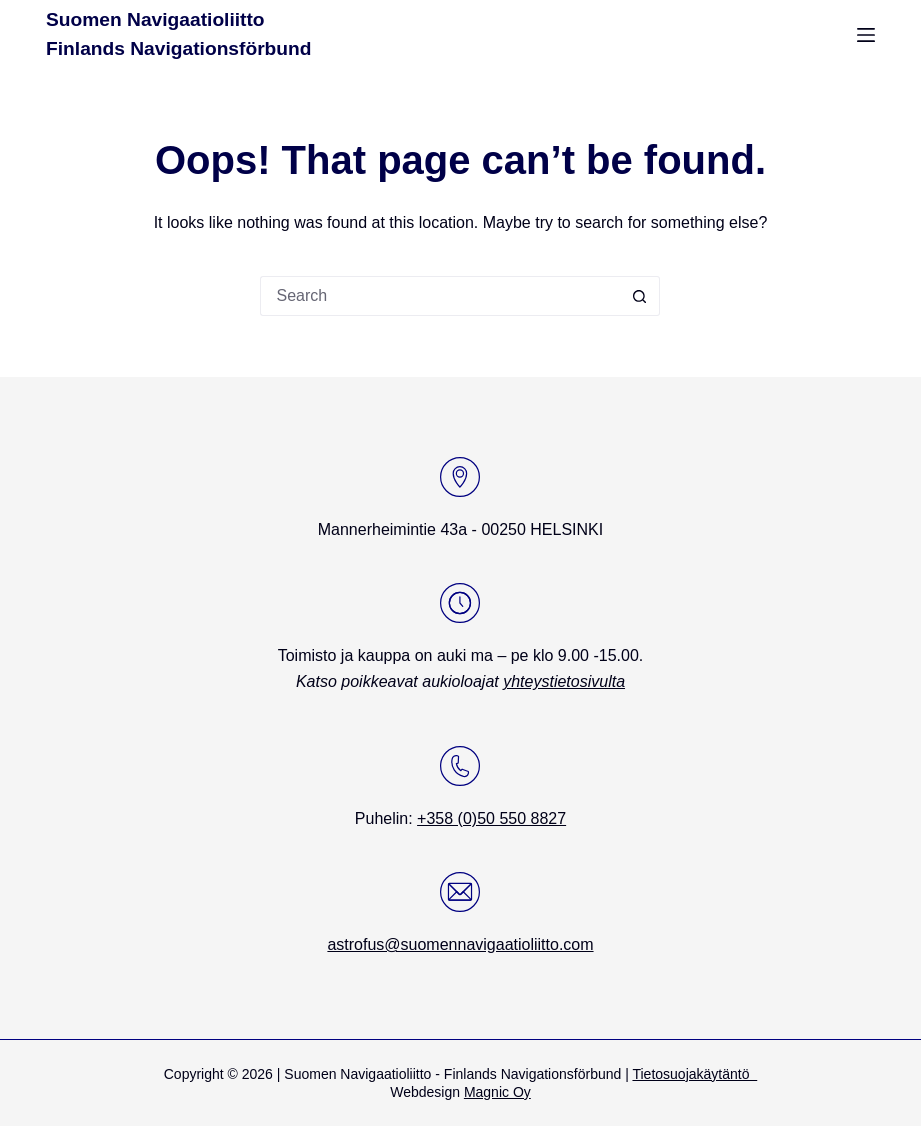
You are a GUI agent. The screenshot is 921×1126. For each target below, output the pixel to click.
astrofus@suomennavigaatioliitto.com (460, 944)
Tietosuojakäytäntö (694, 1074)
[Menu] (866, 35)
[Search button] (640, 296)
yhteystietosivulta (564, 681)
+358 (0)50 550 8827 (491, 818)
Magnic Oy (497, 1092)
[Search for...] (440, 296)
